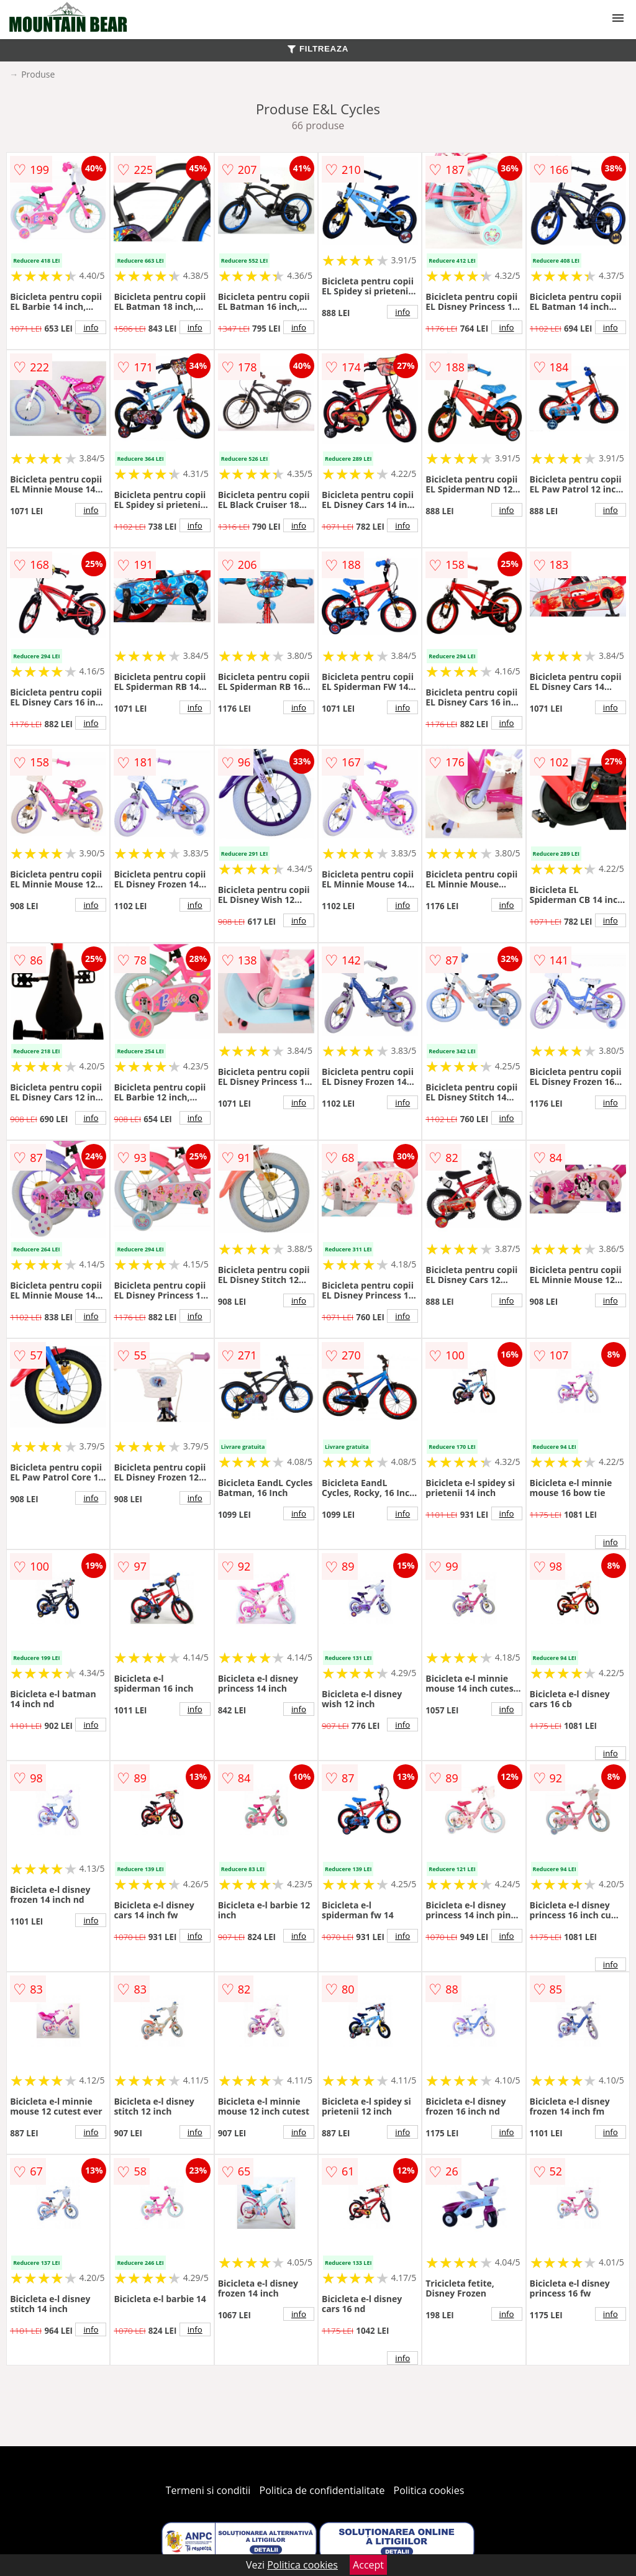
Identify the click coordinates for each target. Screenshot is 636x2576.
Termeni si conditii (208, 2490)
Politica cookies (429, 2490)
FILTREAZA (318, 48)
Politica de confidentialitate (322, 2490)
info (90, 327)
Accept (368, 2565)
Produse (38, 74)
